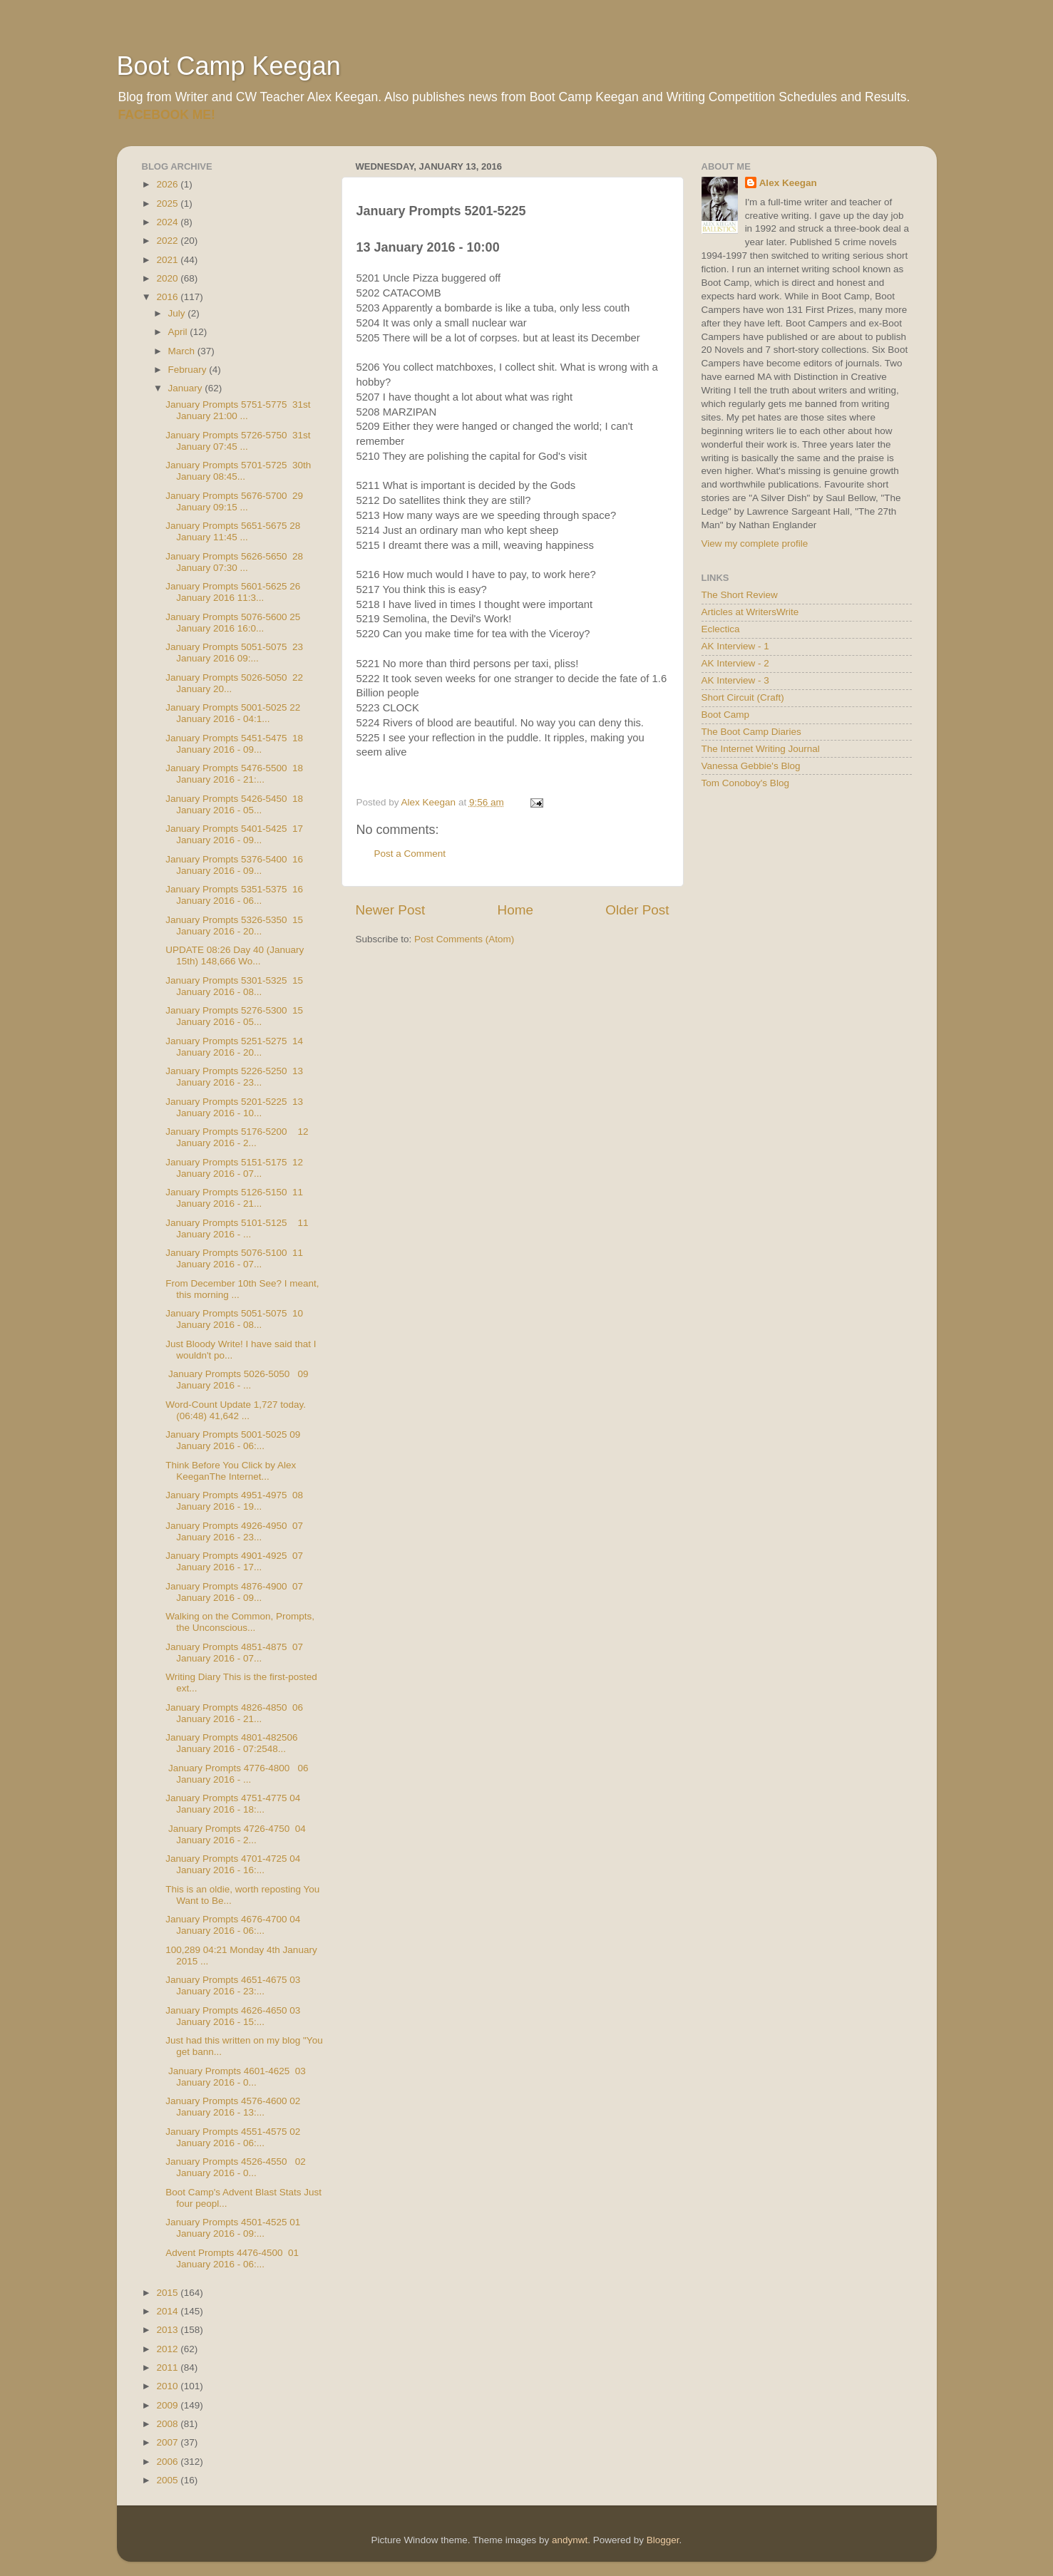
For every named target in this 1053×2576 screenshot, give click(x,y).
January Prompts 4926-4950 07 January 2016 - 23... (234, 1531)
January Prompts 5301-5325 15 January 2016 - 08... (234, 986)
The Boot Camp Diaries (751, 731)
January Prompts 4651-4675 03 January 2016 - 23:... (232, 1985)
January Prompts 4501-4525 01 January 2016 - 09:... (232, 2228)
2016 (168, 297)
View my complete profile (755, 543)
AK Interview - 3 (735, 680)
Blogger (663, 2540)
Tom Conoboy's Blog (745, 783)
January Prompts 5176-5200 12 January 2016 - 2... (236, 1137)
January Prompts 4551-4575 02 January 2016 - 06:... (232, 2137)
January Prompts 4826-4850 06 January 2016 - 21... (234, 1713)
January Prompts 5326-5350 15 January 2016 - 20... (234, 926)
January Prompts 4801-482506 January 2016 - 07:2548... (231, 1743)
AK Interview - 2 (735, 663)
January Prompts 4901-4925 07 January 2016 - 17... (234, 1561)
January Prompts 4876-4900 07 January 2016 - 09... (234, 1592)
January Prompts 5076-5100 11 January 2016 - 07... (234, 1258)
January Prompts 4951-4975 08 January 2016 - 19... (234, 1501)
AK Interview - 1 (735, 646)
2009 (168, 2405)
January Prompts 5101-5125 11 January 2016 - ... (236, 1228)
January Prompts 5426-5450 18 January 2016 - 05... (234, 804)
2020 (168, 278)
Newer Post (391, 909)
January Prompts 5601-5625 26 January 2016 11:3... (232, 592)
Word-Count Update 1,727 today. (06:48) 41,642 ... (235, 1410)
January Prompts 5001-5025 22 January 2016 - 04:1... (232, 713)
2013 (168, 2329)
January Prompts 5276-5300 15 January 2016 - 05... (234, 1016)
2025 (168, 203)
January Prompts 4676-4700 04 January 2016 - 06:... (232, 1925)
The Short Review (740, 594)
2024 (168, 222)
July (178, 313)
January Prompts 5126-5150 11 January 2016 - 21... (234, 1198)
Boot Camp (726, 714)
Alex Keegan (788, 182)
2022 (168, 240)
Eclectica (721, 629)
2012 (168, 2349)
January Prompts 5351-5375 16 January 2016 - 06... (234, 895)
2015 (168, 2292)
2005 (168, 2480)
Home (515, 909)
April (179, 331)
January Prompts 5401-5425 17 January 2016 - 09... (234, 834)
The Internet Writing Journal (761, 748)
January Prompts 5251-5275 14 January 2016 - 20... (234, 1047)
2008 (168, 2423)
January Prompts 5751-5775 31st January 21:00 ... (237, 410)
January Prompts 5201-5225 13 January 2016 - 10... (234, 1107)
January (186, 388)
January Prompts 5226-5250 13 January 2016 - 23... (234, 1077)
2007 (168, 2442)
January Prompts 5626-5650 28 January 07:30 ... (234, 562)
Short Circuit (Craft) (743, 697)
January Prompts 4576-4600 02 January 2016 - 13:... (232, 2107)
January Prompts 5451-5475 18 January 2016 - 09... (234, 744)
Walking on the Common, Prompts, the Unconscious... (241, 1622)
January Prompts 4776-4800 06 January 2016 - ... (236, 1774)
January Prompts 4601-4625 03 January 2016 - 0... (235, 2077)
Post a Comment (410, 853)
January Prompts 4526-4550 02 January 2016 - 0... (235, 2167)
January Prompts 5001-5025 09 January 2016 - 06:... (232, 1440)
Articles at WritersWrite (750, 612)
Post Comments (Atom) (464, 939)
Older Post (637, 909)
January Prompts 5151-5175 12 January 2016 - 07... (234, 1168)
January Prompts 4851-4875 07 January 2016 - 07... (234, 1653)
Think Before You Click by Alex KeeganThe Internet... (230, 1471)
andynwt (569, 2540)
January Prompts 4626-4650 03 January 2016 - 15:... (232, 2016)
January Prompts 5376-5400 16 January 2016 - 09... (234, 865)
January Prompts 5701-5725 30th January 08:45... (238, 471)
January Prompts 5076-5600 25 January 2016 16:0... (232, 623)
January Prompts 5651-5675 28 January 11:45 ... (232, 531)
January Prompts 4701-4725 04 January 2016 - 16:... (232, 1864)
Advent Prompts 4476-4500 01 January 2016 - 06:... (232, 2258)
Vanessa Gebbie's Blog (751, 766)
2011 (168, 2367)
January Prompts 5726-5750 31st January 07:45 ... (237, 441)
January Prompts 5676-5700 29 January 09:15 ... (234, 501)
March (182, 351)
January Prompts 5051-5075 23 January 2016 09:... (234, 653)
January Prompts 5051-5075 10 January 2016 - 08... (234, 1319)
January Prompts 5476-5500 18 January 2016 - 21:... (234, 774)
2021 (168, 259)
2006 (168, 2461)
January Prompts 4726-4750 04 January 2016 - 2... (235, 1834)
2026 (168, 184)
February (189, 369)
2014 (168, 2311)
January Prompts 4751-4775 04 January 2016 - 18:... (232, 1804)
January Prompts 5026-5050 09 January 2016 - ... (236, 1380)
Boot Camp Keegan (229, 66)
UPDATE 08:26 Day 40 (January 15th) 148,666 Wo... (234, 955)
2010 (168, 2386)
